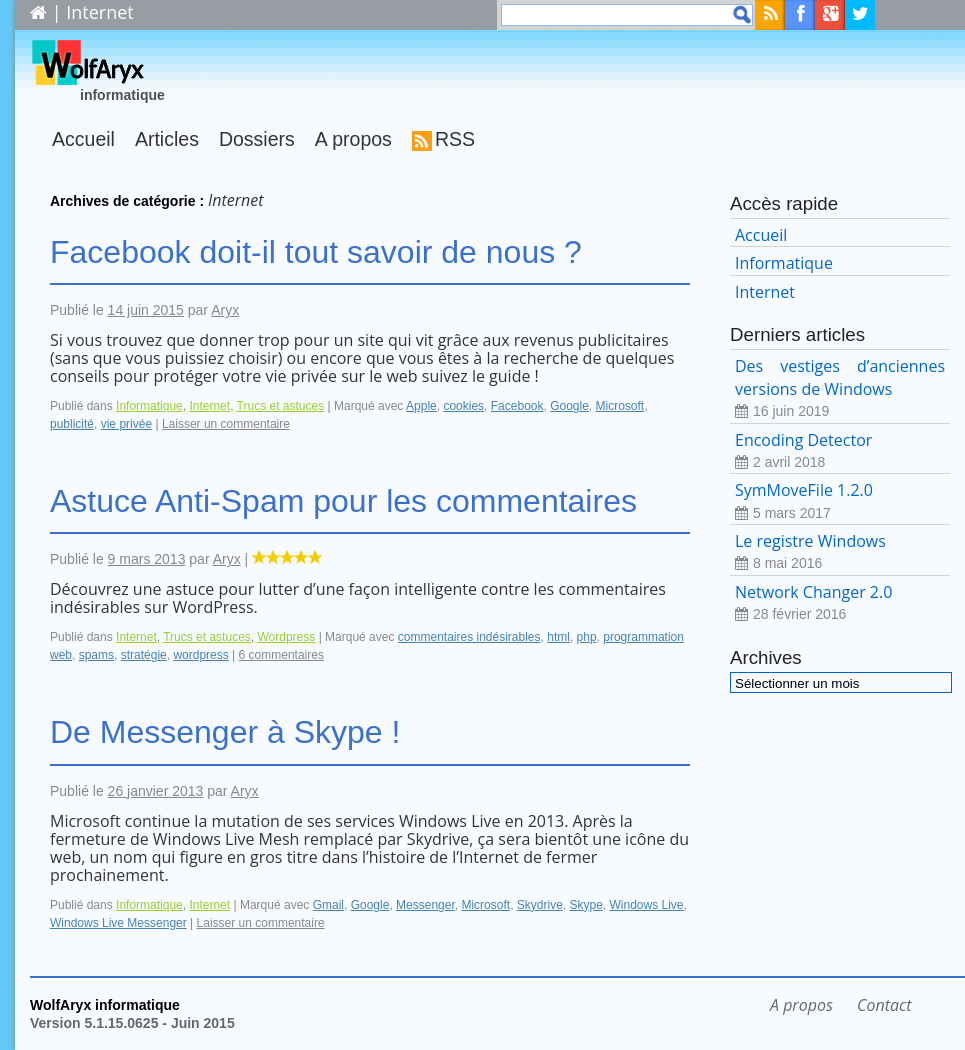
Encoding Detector (840, 451)
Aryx (225, 310)
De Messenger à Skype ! (225, 732)
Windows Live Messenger (118, 923)
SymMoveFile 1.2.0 (840, 501)
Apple (421, 406)
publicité (72, 424)
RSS (455, 139)
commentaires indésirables (469, 637)
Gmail (328, 905)
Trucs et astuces (281, 406)
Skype (585, 905)
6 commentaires (281, 655)
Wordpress (286, 637)
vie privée (126, 424)
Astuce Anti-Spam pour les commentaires (343, 501)
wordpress (200, 655)
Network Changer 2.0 (840, 603)
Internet (209, 406)
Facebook (517, 406)
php (587, 637)
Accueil (83, 139)
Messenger (425, 905)
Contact (884, 1005)
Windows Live (647, 905)
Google (569, 406)
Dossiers (257, 139)
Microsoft (620, 406)
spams (96, 655)
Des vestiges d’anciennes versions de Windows (840, 388)
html (558, 637)
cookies (463, 406)
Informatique (149, 406)
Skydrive (540, 905)
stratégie (144, 655)
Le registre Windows (840, 552)
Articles (167, 139)
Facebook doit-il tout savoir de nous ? (316, 252)
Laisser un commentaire (226, 424)
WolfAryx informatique (105, 1005)
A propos (353, 139)
